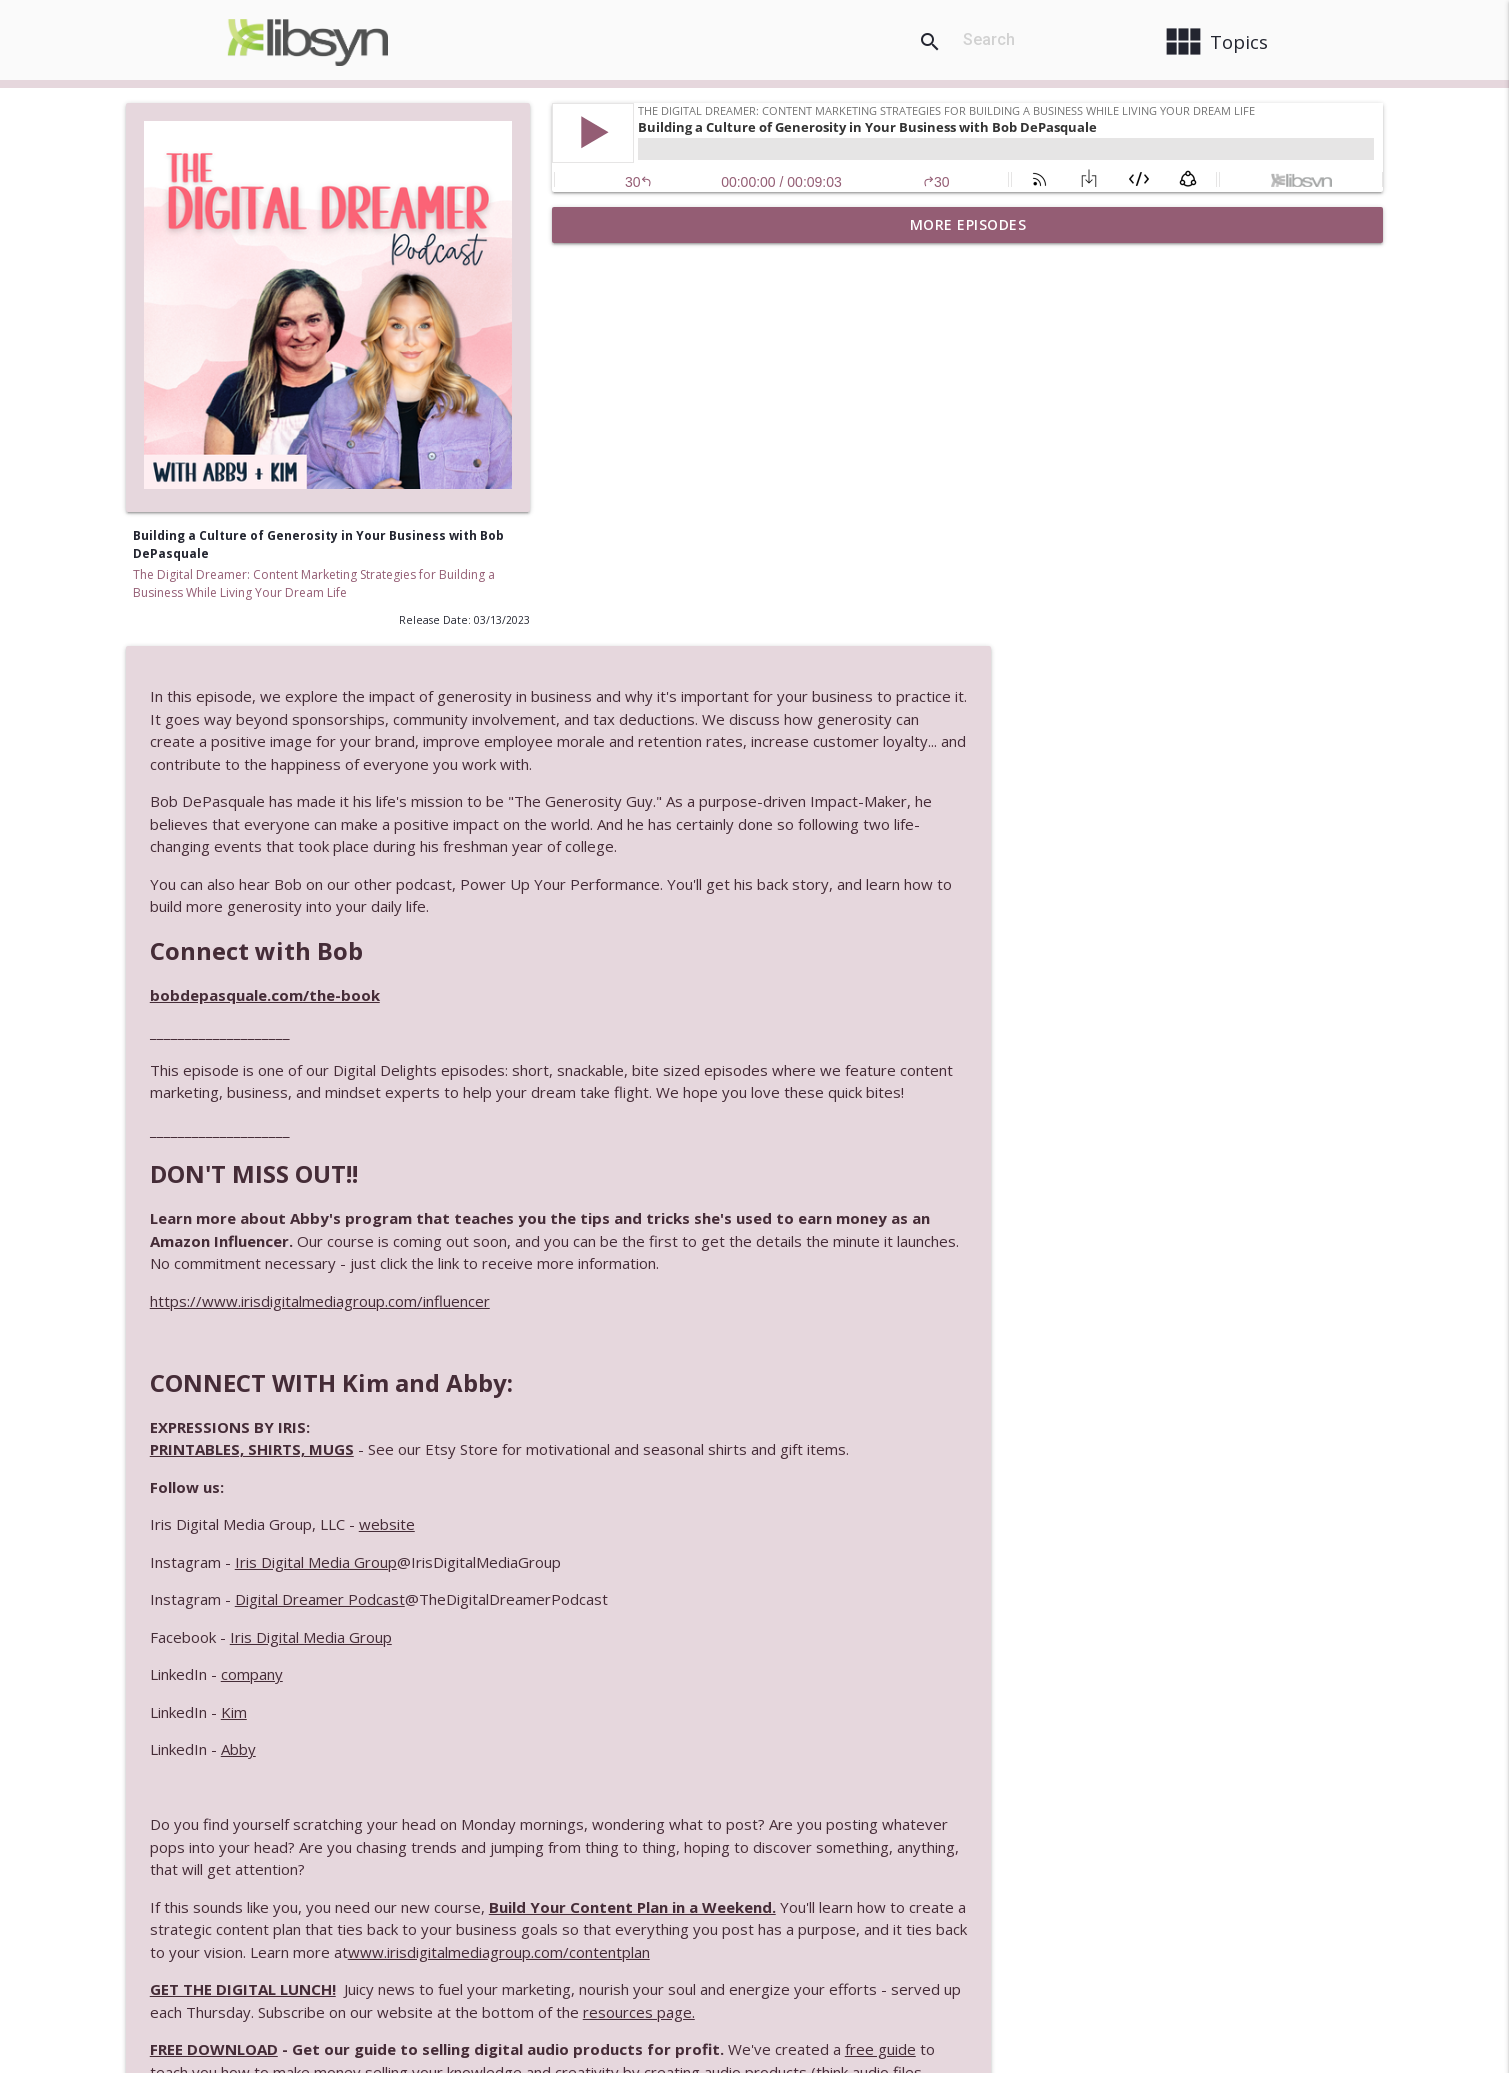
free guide (1306, 1676)
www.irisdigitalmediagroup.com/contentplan (1032, 1579)
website (813, 1151)
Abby (664, 1376)
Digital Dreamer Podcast (746, 1226)
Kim (660, 1339)
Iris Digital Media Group (742, 1189)
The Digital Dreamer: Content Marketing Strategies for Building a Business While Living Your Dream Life (314, 583)
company (678, 1301)
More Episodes (968, 224)
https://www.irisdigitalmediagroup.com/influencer (746, 928)
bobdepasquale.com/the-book (691, 599)
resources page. (1139, 1639)
